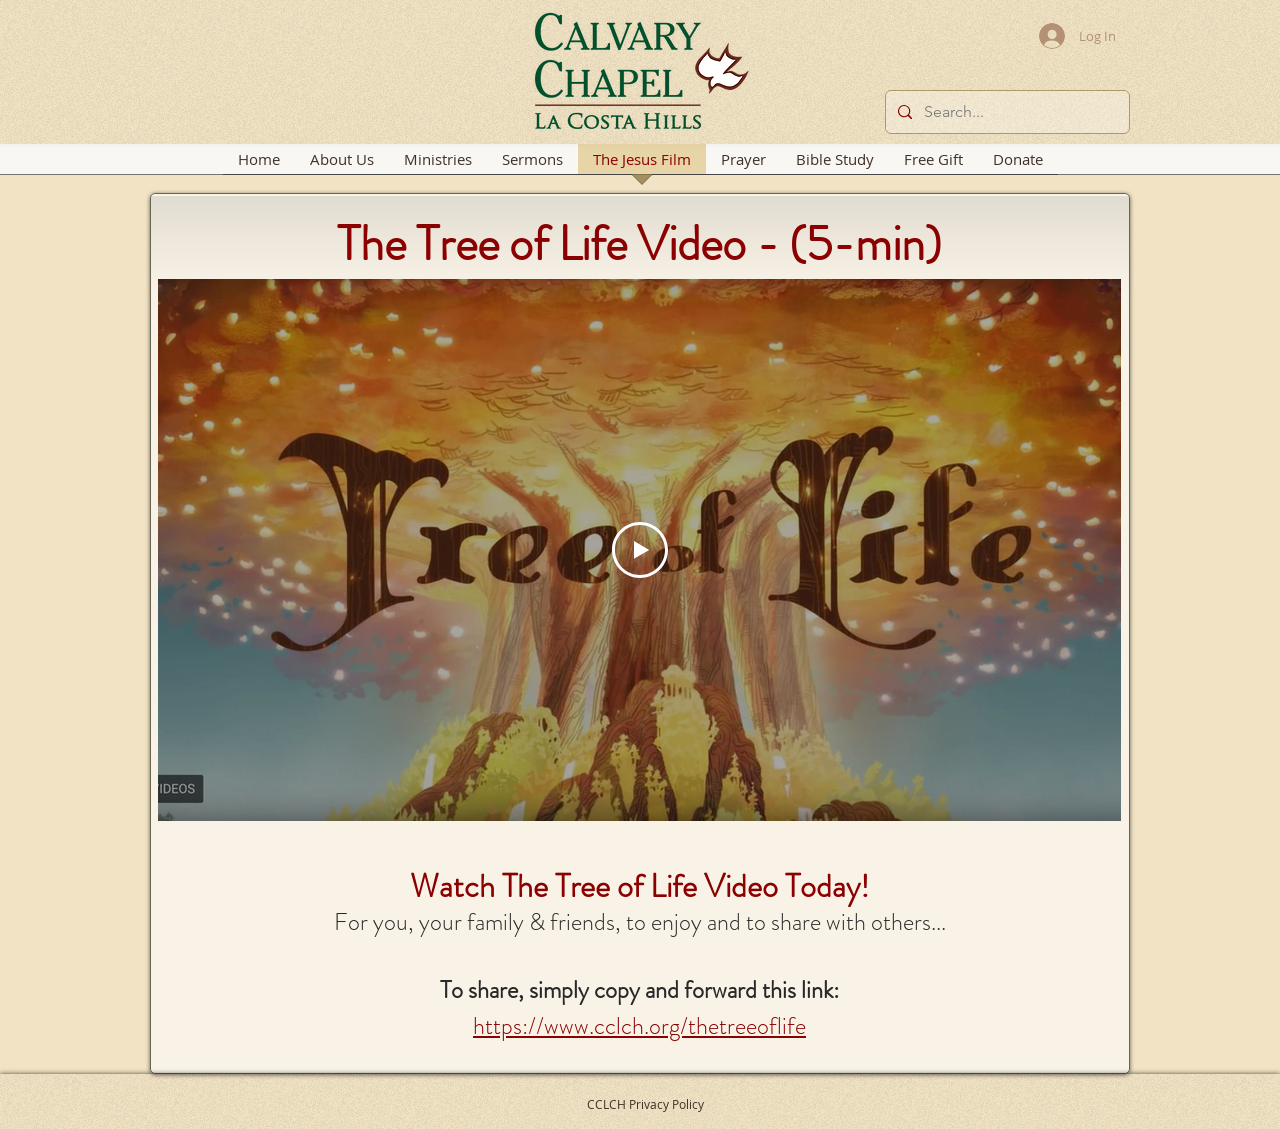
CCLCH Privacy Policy (645, 1104)
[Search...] (1005, 112)
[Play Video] (640, 550)
